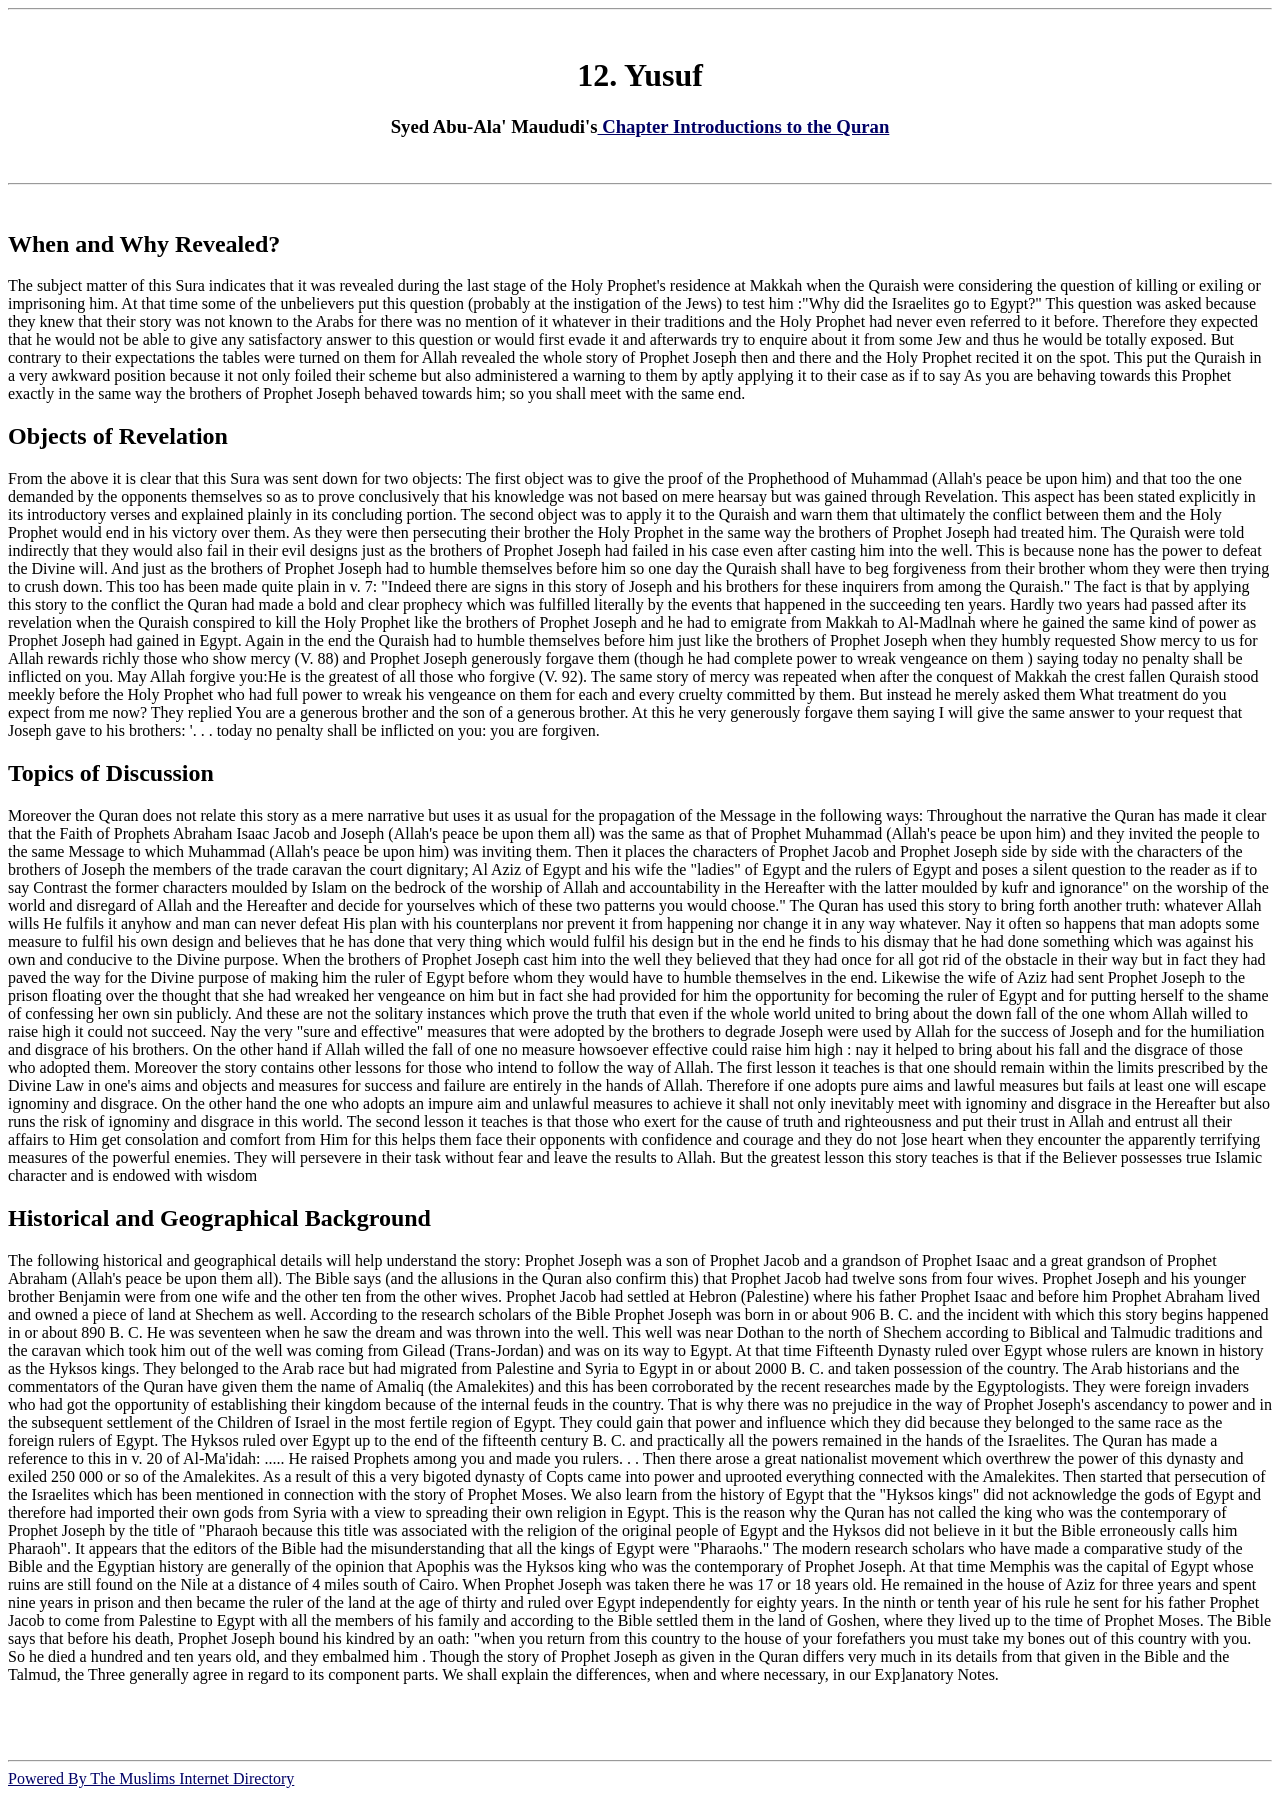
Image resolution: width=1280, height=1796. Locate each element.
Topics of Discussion (111, 773)
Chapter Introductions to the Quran (744, 126)
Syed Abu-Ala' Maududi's (494, 126)
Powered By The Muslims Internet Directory (151, 1778)
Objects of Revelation (118, 436)
